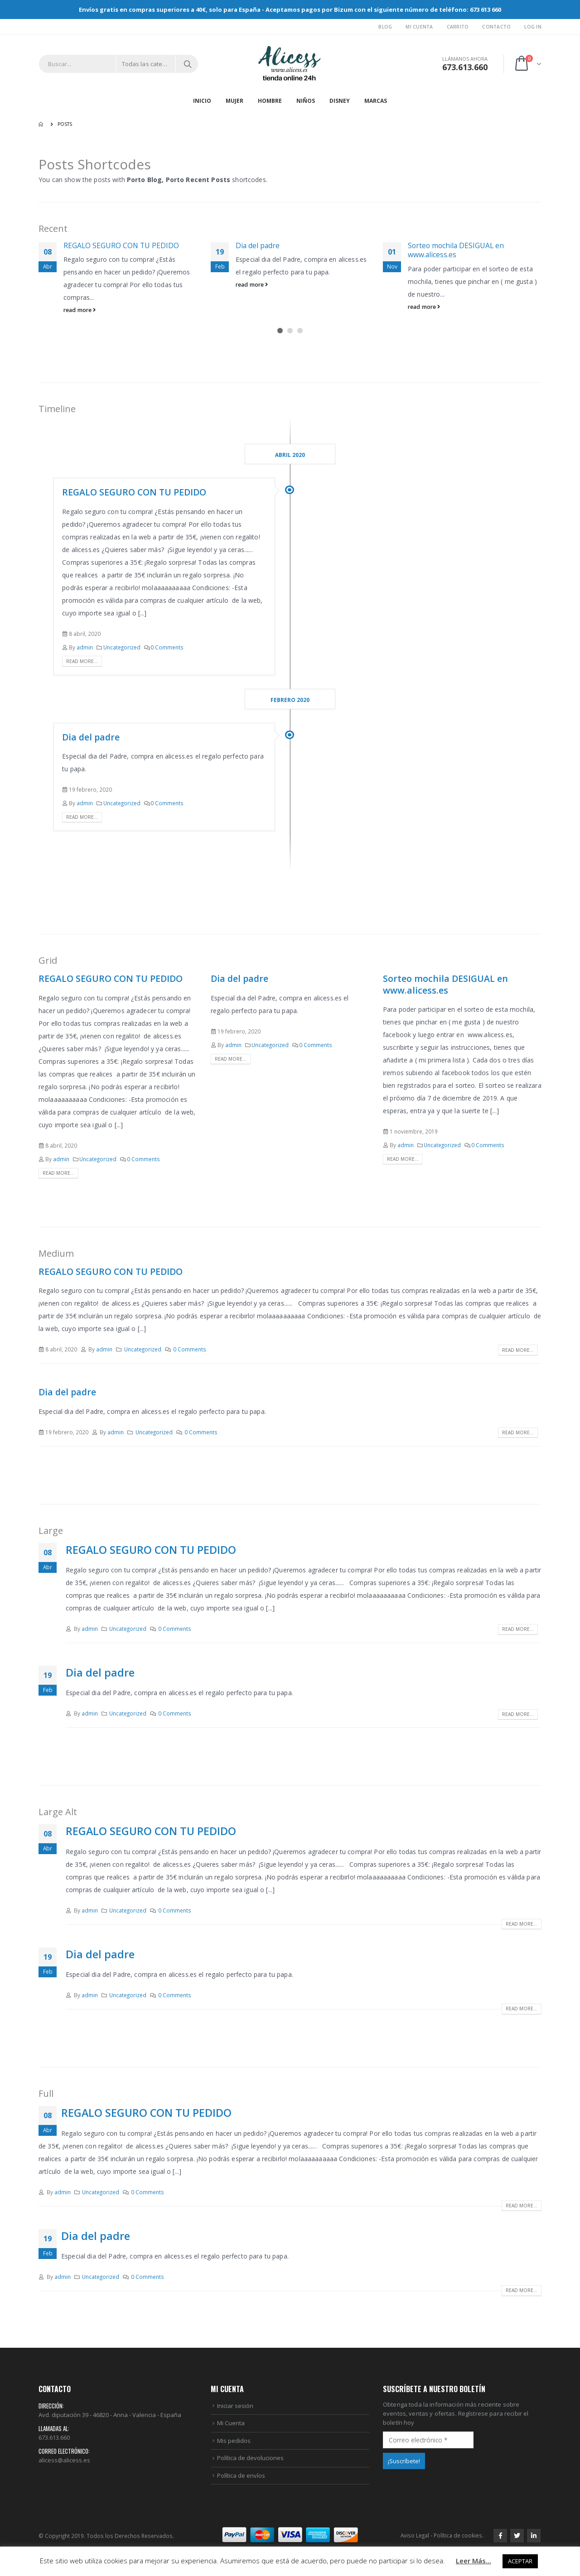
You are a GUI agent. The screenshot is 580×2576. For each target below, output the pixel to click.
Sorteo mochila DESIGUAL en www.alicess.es (456, 250)
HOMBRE (270, 101)
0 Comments (167, 647)
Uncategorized (121, 647)
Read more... (82, 661)
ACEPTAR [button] (520, 2561)
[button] (280, 331)
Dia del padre (258, 245)
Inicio (202, 101)
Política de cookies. (458, 2535)
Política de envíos (241, 2475)
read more (79, 310)
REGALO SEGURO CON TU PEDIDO (121, 245)
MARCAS (375, 101)
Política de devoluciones (250, 2458)
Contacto (496, 27)
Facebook (500, 2535)
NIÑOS (305, 101)
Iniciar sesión (235, 2406)
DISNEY (339, 101)
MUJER (234, 101)
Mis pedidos (234, 2441)
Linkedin (534, 2535)
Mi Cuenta (419, 27)
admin (85, 647)
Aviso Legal (415, 2535)
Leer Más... (473, 2560)
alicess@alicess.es (64, 2460)
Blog (385, 27)
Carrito (458, 27)
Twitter (517, 2535)
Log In (532, 27)
